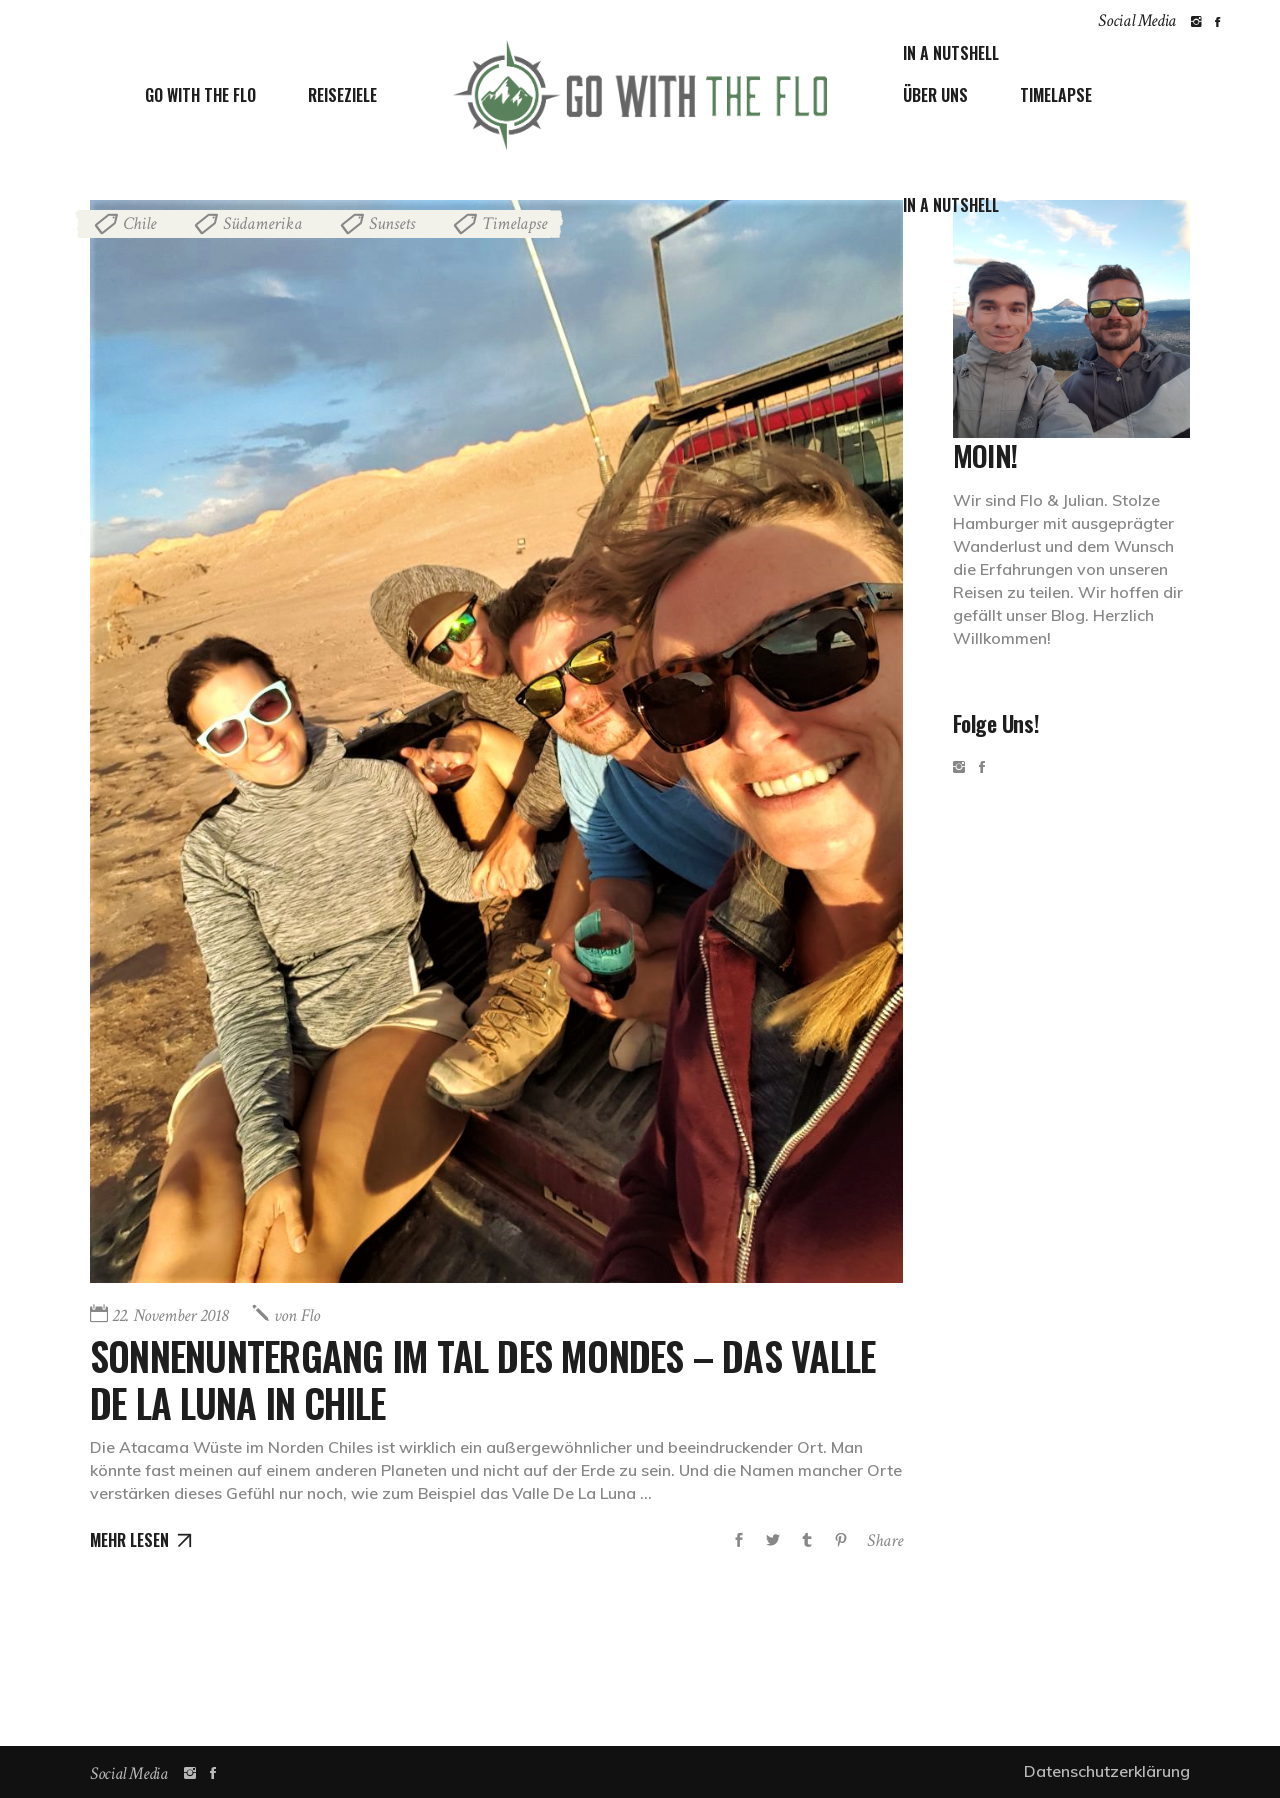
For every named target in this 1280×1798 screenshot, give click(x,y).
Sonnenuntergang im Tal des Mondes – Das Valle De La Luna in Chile (476, 1377)
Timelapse (514, 223)
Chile (139, 223)
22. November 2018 (170, 1315)
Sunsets (392, 223)
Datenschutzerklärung (1107, 1771)
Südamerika (262, 223)
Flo (297, 1315)
